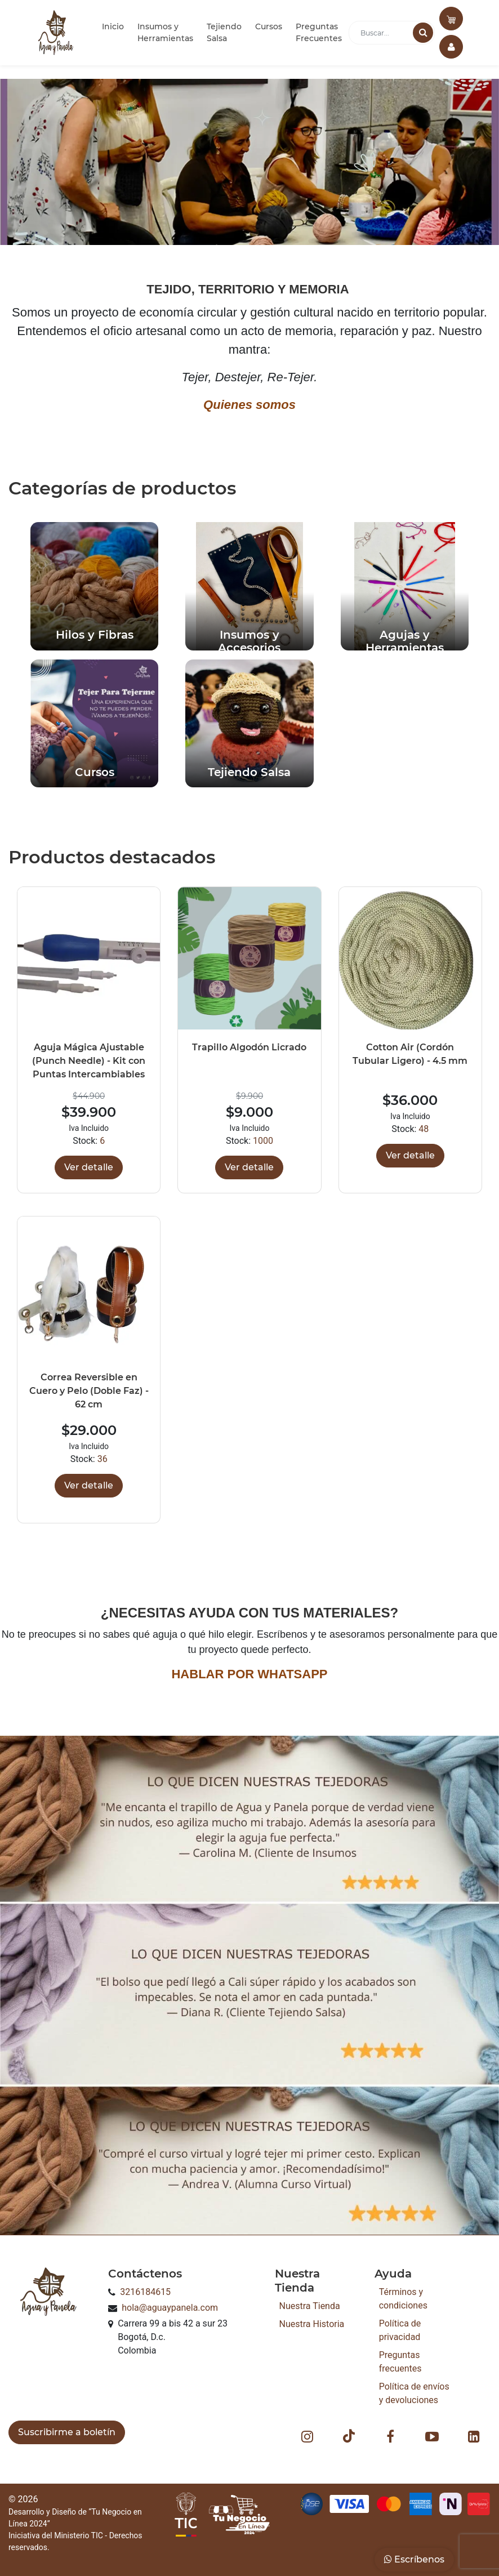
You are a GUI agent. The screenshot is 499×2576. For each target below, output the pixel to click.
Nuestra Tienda (309, 2306)
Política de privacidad (400, 2330)
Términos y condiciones (403, 2299)
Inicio (113, 26)
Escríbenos (414, 2559)
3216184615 (145, 2292)
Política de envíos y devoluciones (414, 2393)
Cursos (268, 26)
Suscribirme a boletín (66, 2432)
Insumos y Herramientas (165, 32)
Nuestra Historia (312, 2324)
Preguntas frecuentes (400, 2362)
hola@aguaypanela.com (170, 2307)
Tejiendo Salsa (224, 32)
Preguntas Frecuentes (319, 32)
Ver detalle (88, 1167)
